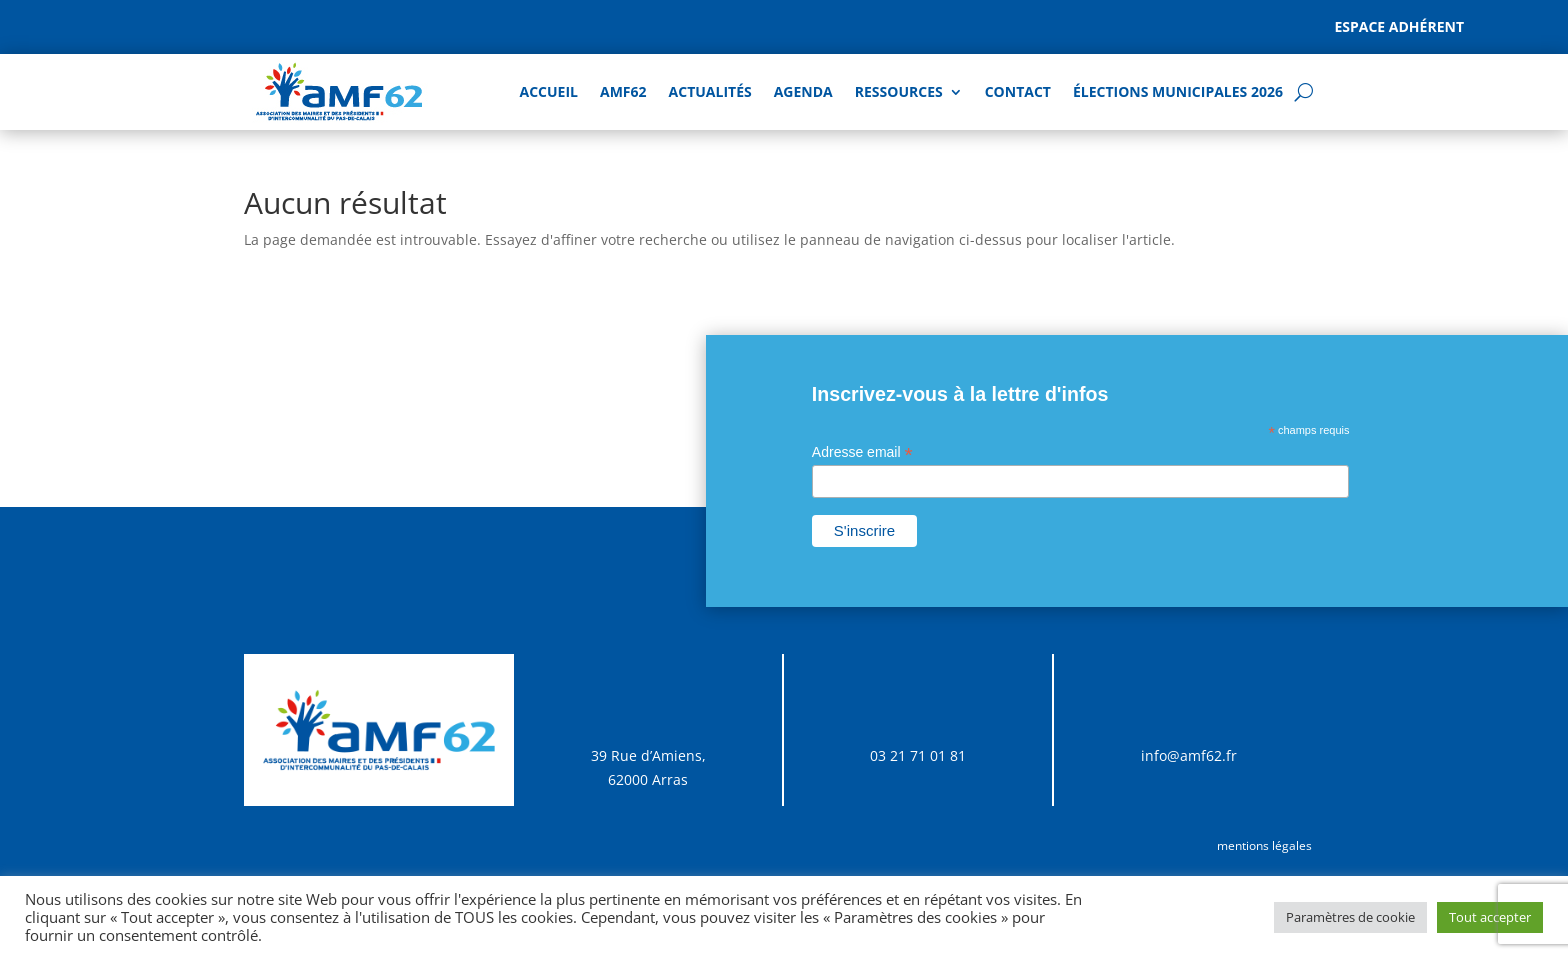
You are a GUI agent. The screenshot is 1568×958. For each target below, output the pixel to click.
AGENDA (803, 91)
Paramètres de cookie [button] (1350, 917)
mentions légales (1264, 845)
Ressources (899, 91)
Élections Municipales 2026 (1178, 91)
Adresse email (862, 452)
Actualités (710, 91)
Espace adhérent (1399, 26)
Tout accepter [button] (1490, 917)
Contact (1018, 91)
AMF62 (623, 91)
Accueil (549, 91)
